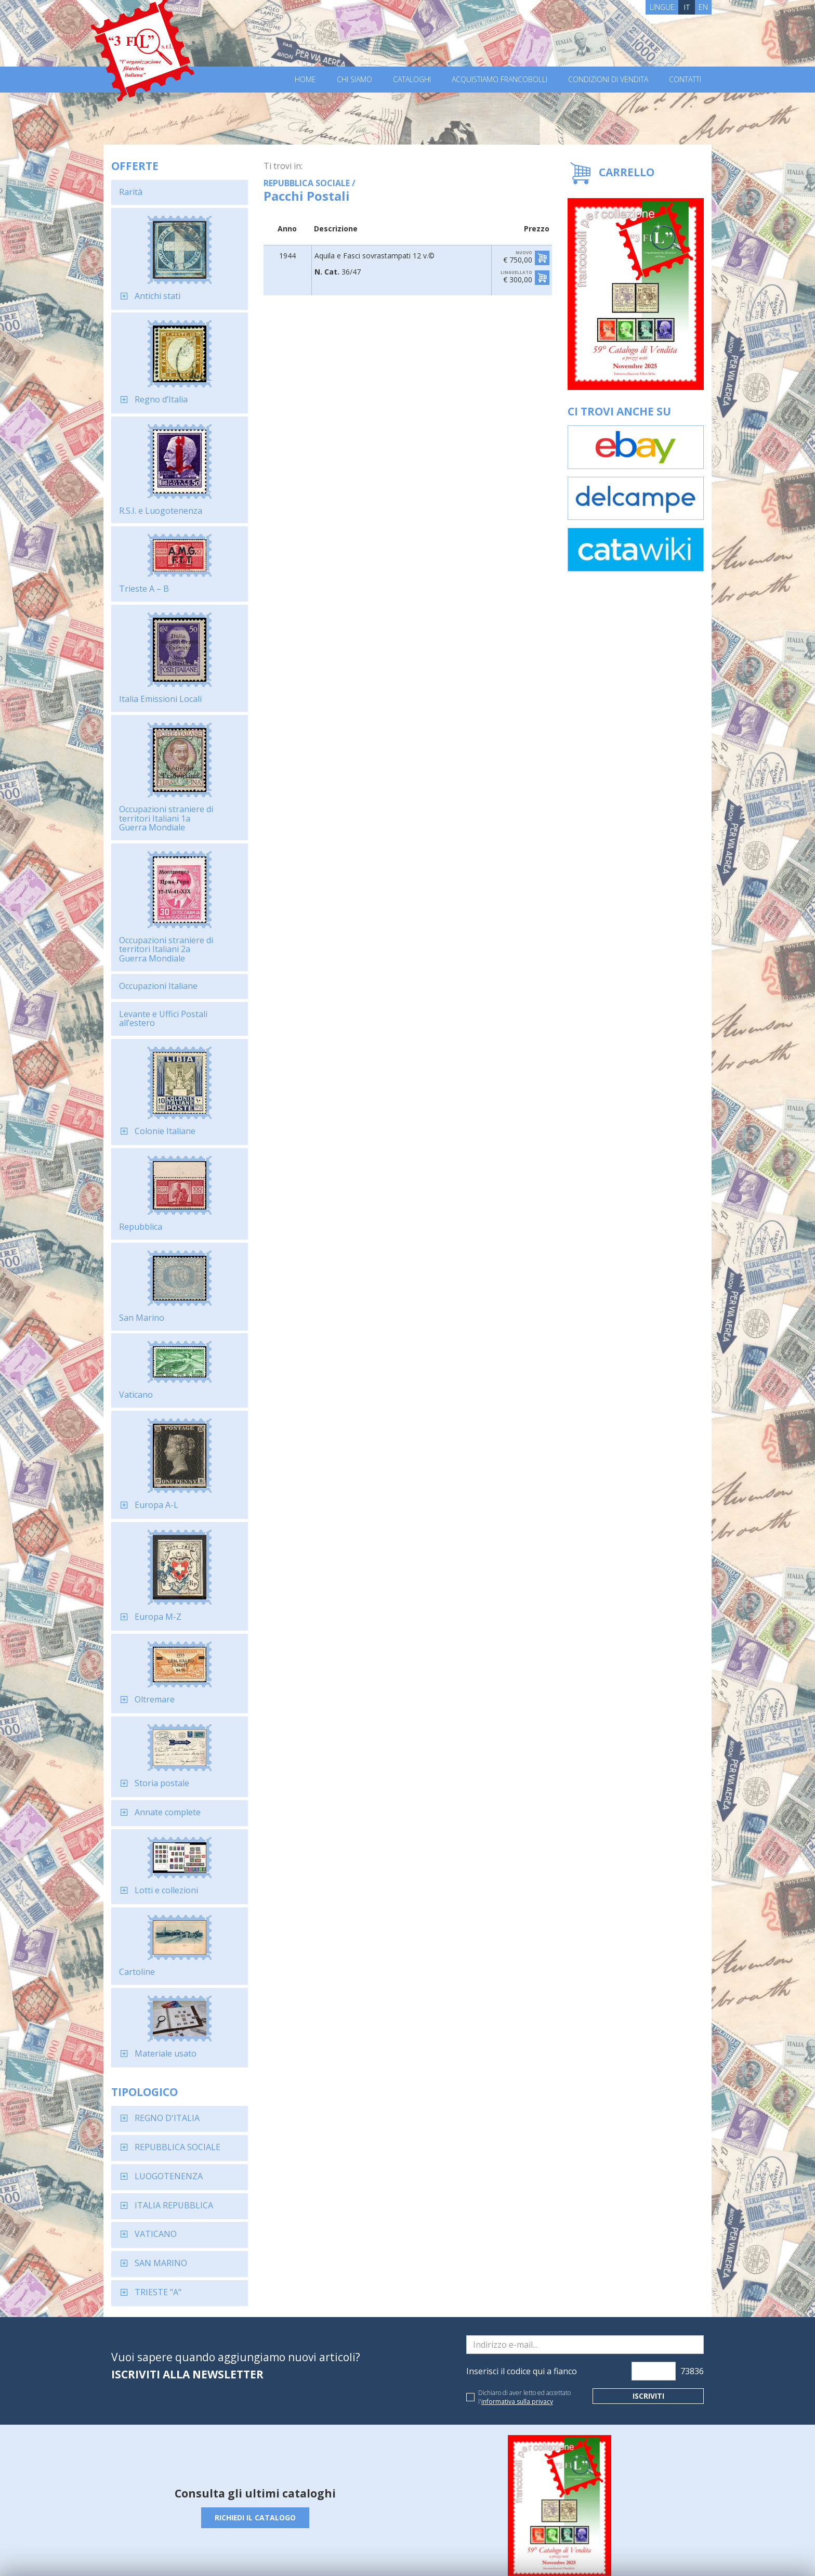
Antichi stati (157, 244)
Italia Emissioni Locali (160, 647)
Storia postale (162, 1731)
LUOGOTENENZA (169, 2124)
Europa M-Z (158, 1564)
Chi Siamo (354, 79)
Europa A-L (156, 1453)
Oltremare (155, 1647)
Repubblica (140, 1174)
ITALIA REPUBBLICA (174, 2153)
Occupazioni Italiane (158, 934)
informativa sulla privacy (517, 2349)
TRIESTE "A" (158, 2240)
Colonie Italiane (165, 1079)
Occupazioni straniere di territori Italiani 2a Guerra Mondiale (166, 897)
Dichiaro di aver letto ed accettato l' (524, 2345)
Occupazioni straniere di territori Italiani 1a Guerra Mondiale (166, 766)
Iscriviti (648, 2344)
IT (686, 7)
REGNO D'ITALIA (167, 2066)
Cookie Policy (303, 2554)
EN (703, 7)
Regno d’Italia (161, 347)
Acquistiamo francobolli (499, 79)
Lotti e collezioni (166, 1838)
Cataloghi (412, 79)
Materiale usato (165, 2001)
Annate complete (168, 1760)
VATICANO (156, 2182)
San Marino (141, 1265)
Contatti (685, 79)
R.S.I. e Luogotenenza (160, 458)
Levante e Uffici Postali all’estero (163, 966)
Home (305, 79)
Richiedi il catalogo (255, 2465)
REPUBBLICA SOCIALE (177, 2095)
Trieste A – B (144, 536)
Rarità (130, 140)
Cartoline (137, 1920)
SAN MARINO (161, 2211)
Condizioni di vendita (608, 79)
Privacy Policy (256, 2554)
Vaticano (136, 1342)
